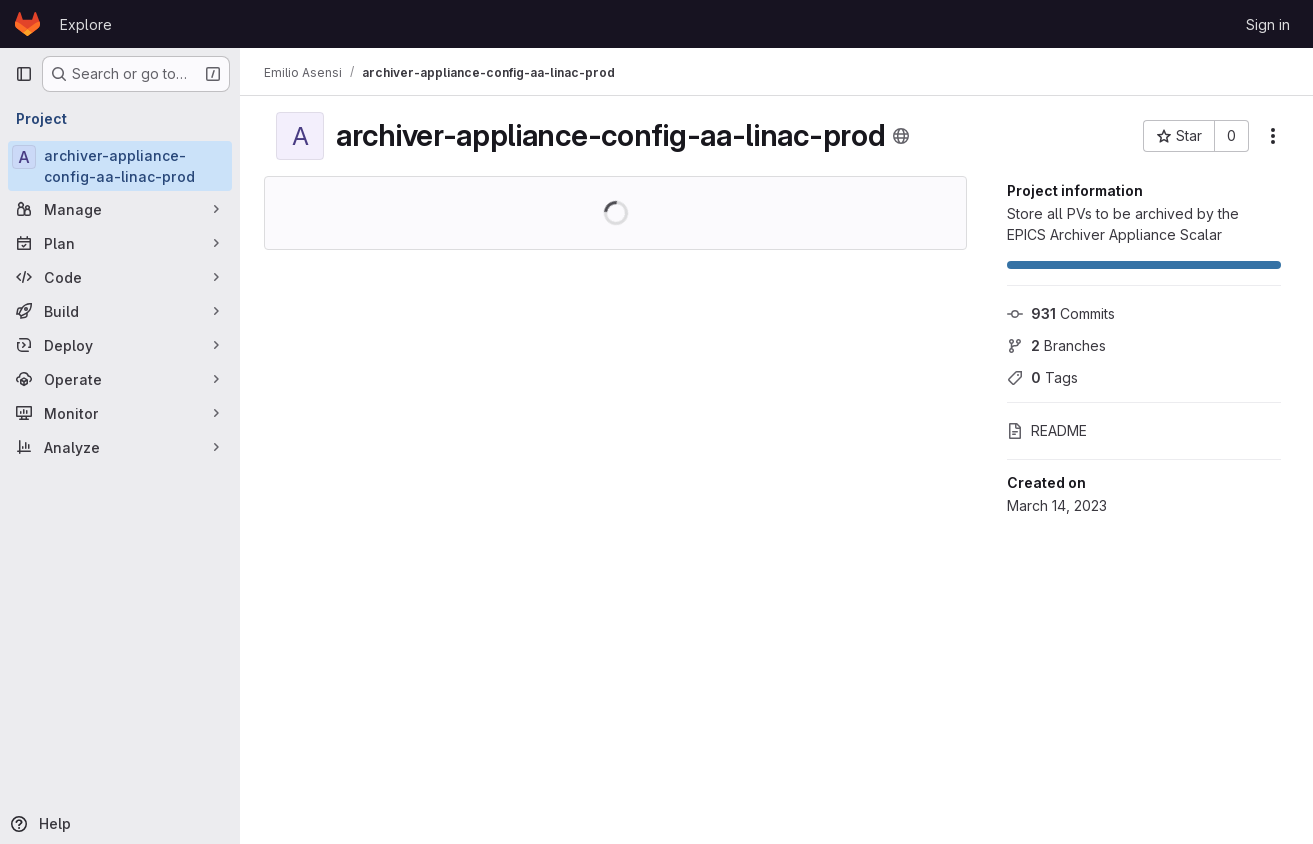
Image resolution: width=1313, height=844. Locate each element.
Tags (1042, 377)
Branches (1056, 345)
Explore (86, 24)
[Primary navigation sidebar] (24, 74)
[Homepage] (27, 24)
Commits (1061, 313)
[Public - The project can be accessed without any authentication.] (901, 136)
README (1047, 430)
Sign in (1268, 24)
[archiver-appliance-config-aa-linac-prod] (120, 166)
